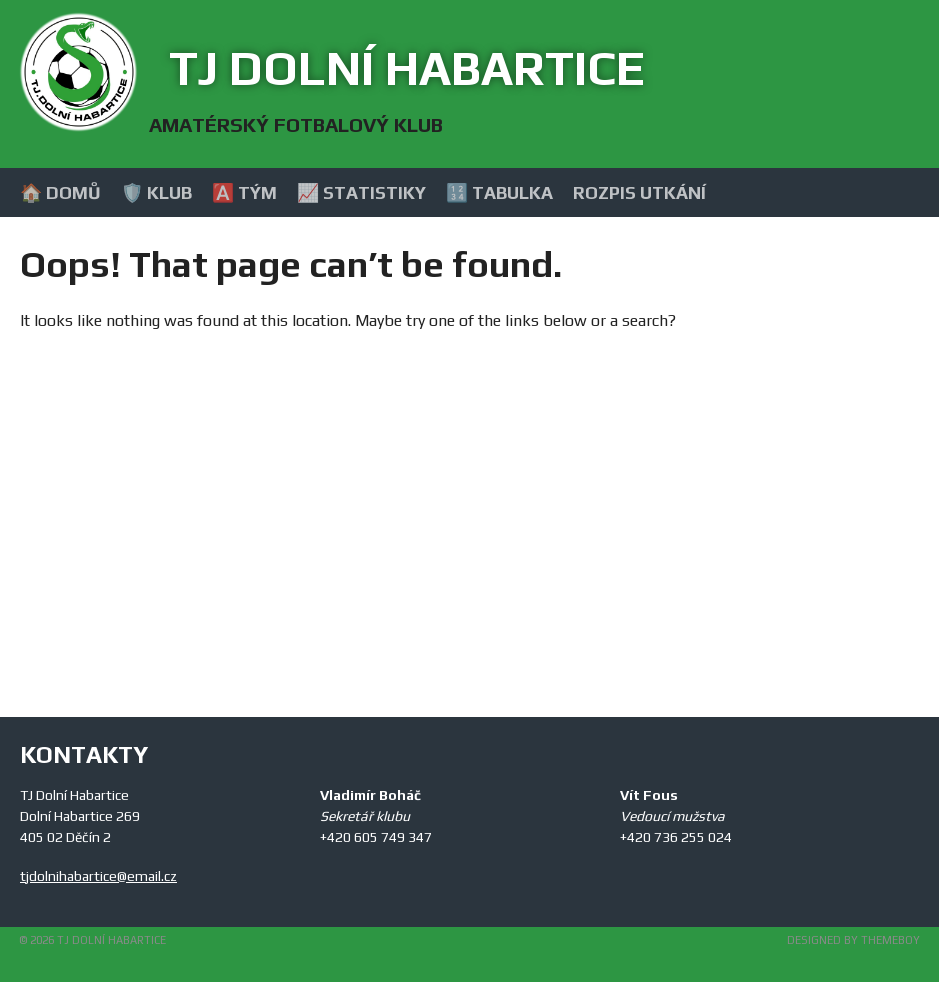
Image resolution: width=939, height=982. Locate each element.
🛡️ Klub (156, 192)
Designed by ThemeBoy (853, 940)
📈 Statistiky (361, 192)
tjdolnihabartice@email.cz (98, 876)
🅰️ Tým (244, 192)
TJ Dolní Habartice (407, 68)
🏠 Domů (60, 192)
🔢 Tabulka (499, 192)
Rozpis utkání (639, 192)
